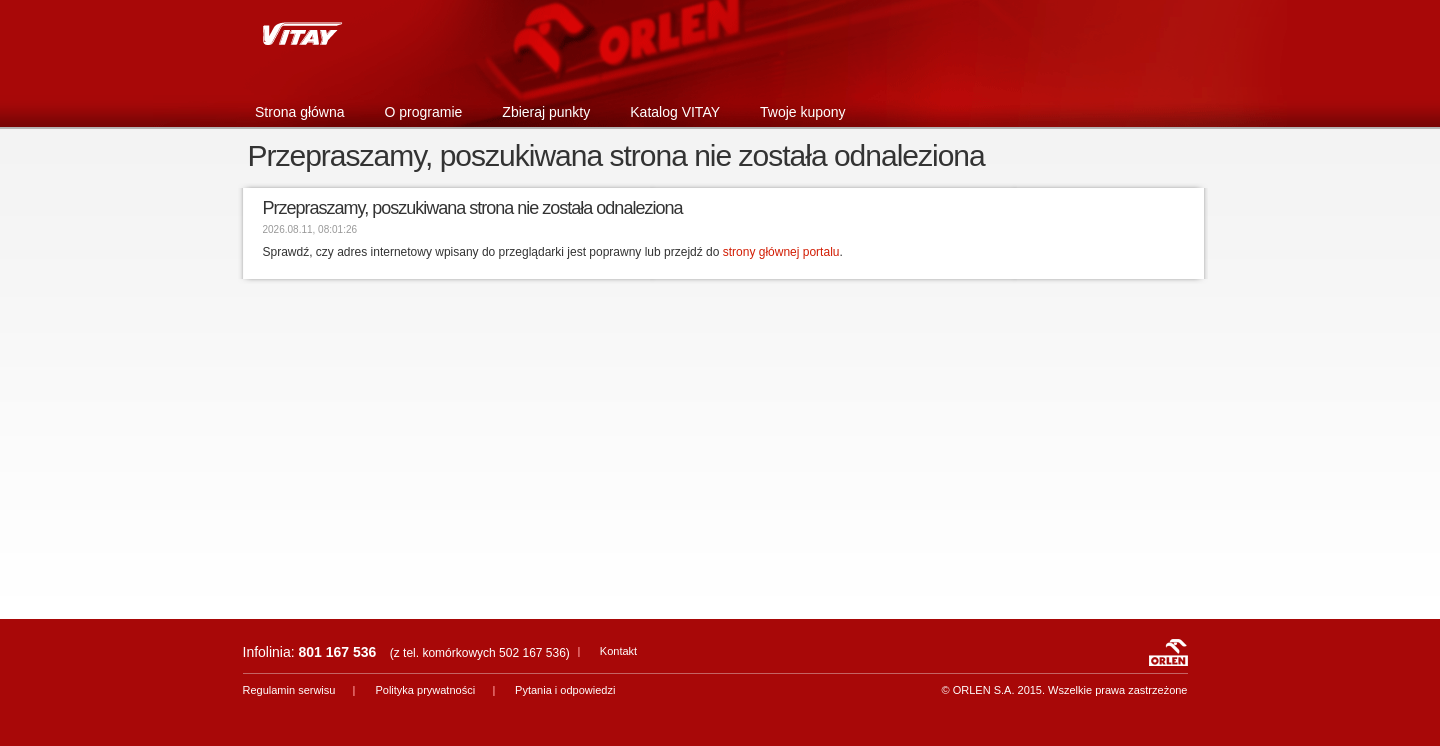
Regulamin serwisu (289, 690)
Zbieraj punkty (546, 112)
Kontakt (618, 651)
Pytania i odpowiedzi (565, 690)
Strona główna (300, 112)
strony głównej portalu (781, 252)
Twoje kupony (803, 112)
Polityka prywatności (425, 690)
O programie (424, 112)
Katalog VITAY (675, 112)
